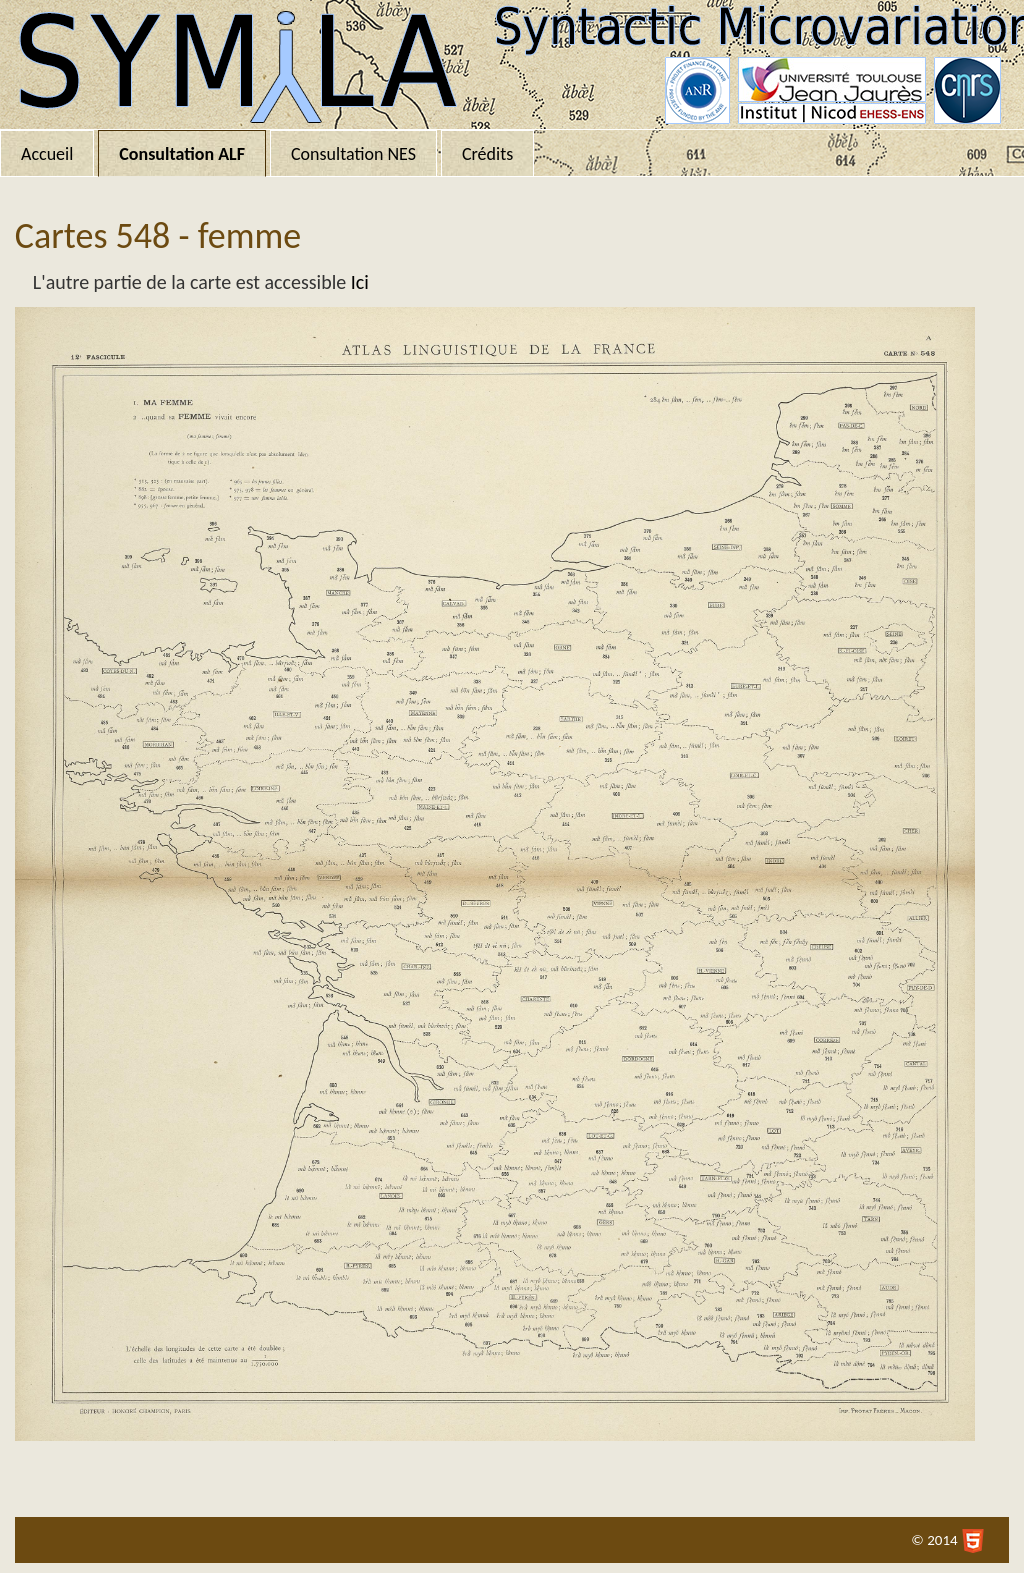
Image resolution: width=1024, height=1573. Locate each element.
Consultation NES (353, 154)
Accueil (47, 154)
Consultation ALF (182, 154)
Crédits (487, 154)
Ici (360, 282)
